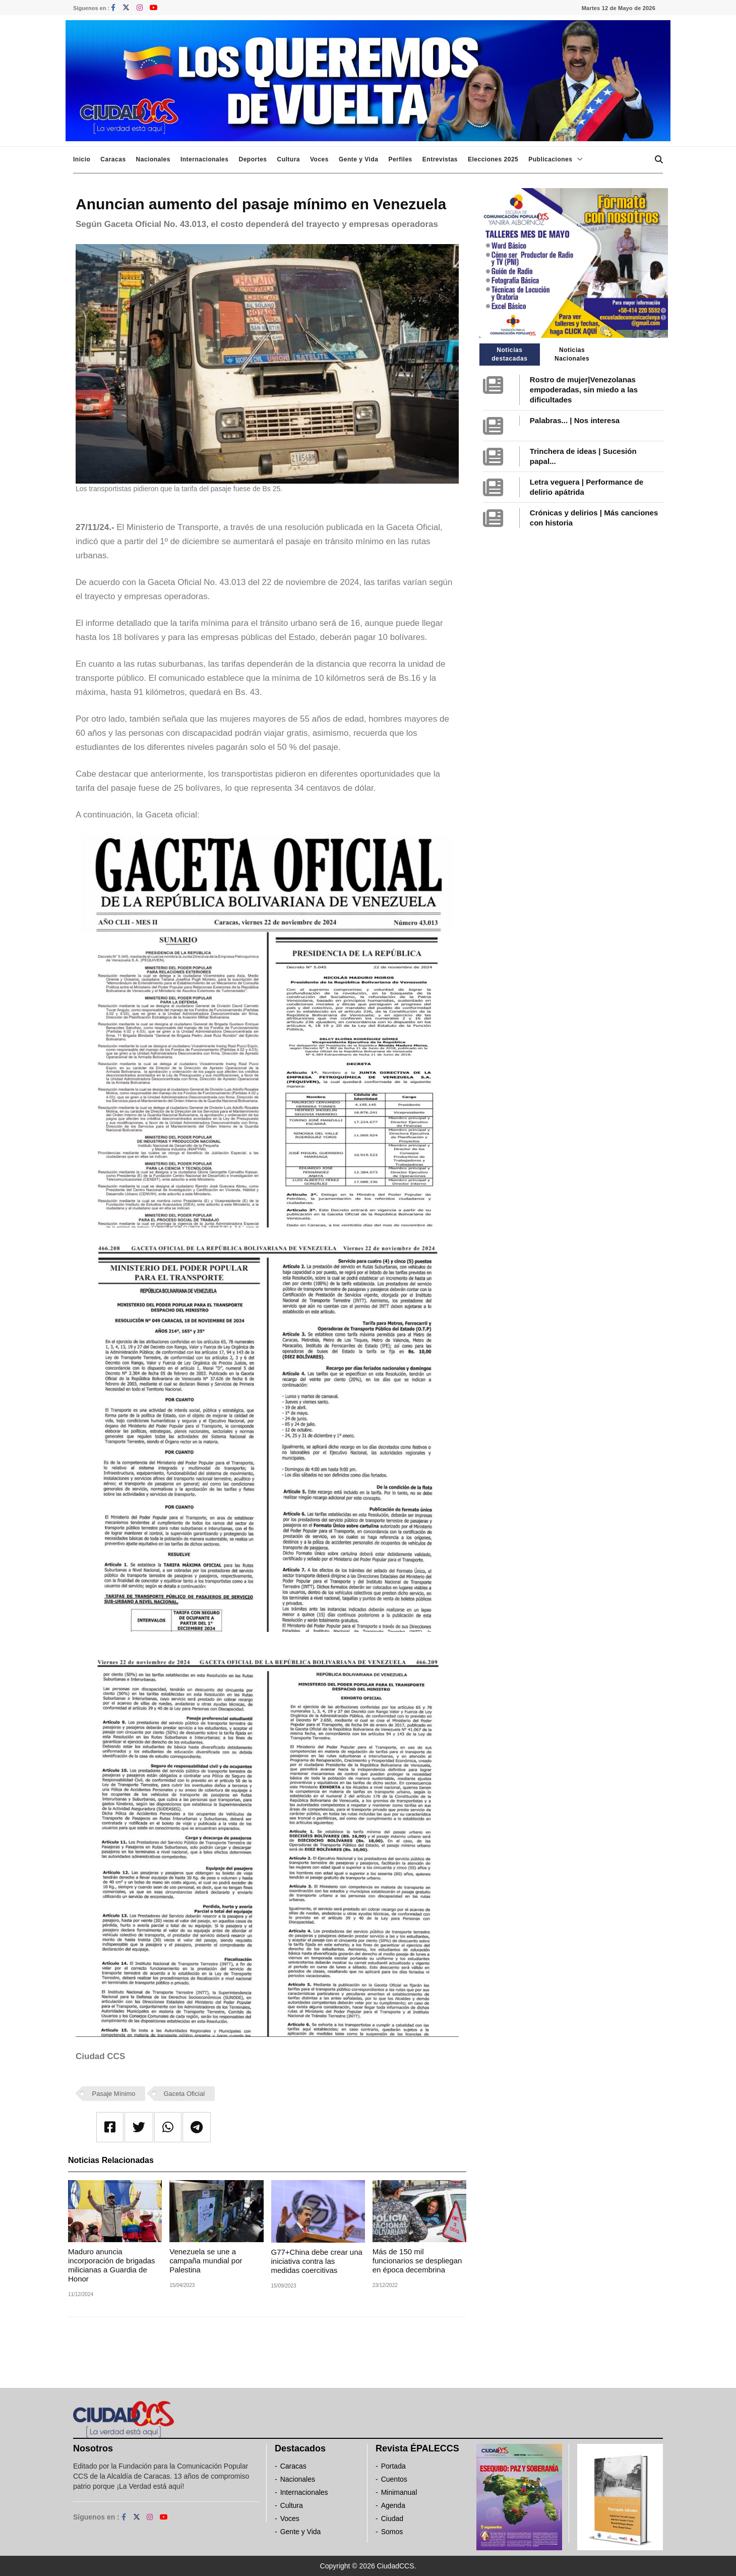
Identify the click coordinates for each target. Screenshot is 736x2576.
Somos (392, 2532)
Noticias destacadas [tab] (509, 354)
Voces (319, 159)
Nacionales (153, 159)
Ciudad (392, 2518)
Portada (393, 2466)
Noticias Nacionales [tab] (572, 354)
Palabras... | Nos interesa (575, 420)
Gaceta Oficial (184, 2093)
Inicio (81, 159)
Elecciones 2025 (493, 159)
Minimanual (399, 2492)
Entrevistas (440, 159)
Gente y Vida (358, 159)
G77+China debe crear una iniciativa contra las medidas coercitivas (316, 2261)
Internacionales (204, 159)
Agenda (393, 2505)
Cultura (288, 159)
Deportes (252, 159)
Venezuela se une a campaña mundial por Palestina (205, 2260)
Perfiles (400, 159)
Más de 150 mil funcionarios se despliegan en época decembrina (417, 2260)
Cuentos (394, 2479)
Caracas (113, 159)
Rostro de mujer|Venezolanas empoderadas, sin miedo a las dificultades (584, 389)
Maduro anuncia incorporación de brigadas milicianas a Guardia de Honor (111, 2265)
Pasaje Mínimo (114, 2093)
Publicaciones (550, 159)
